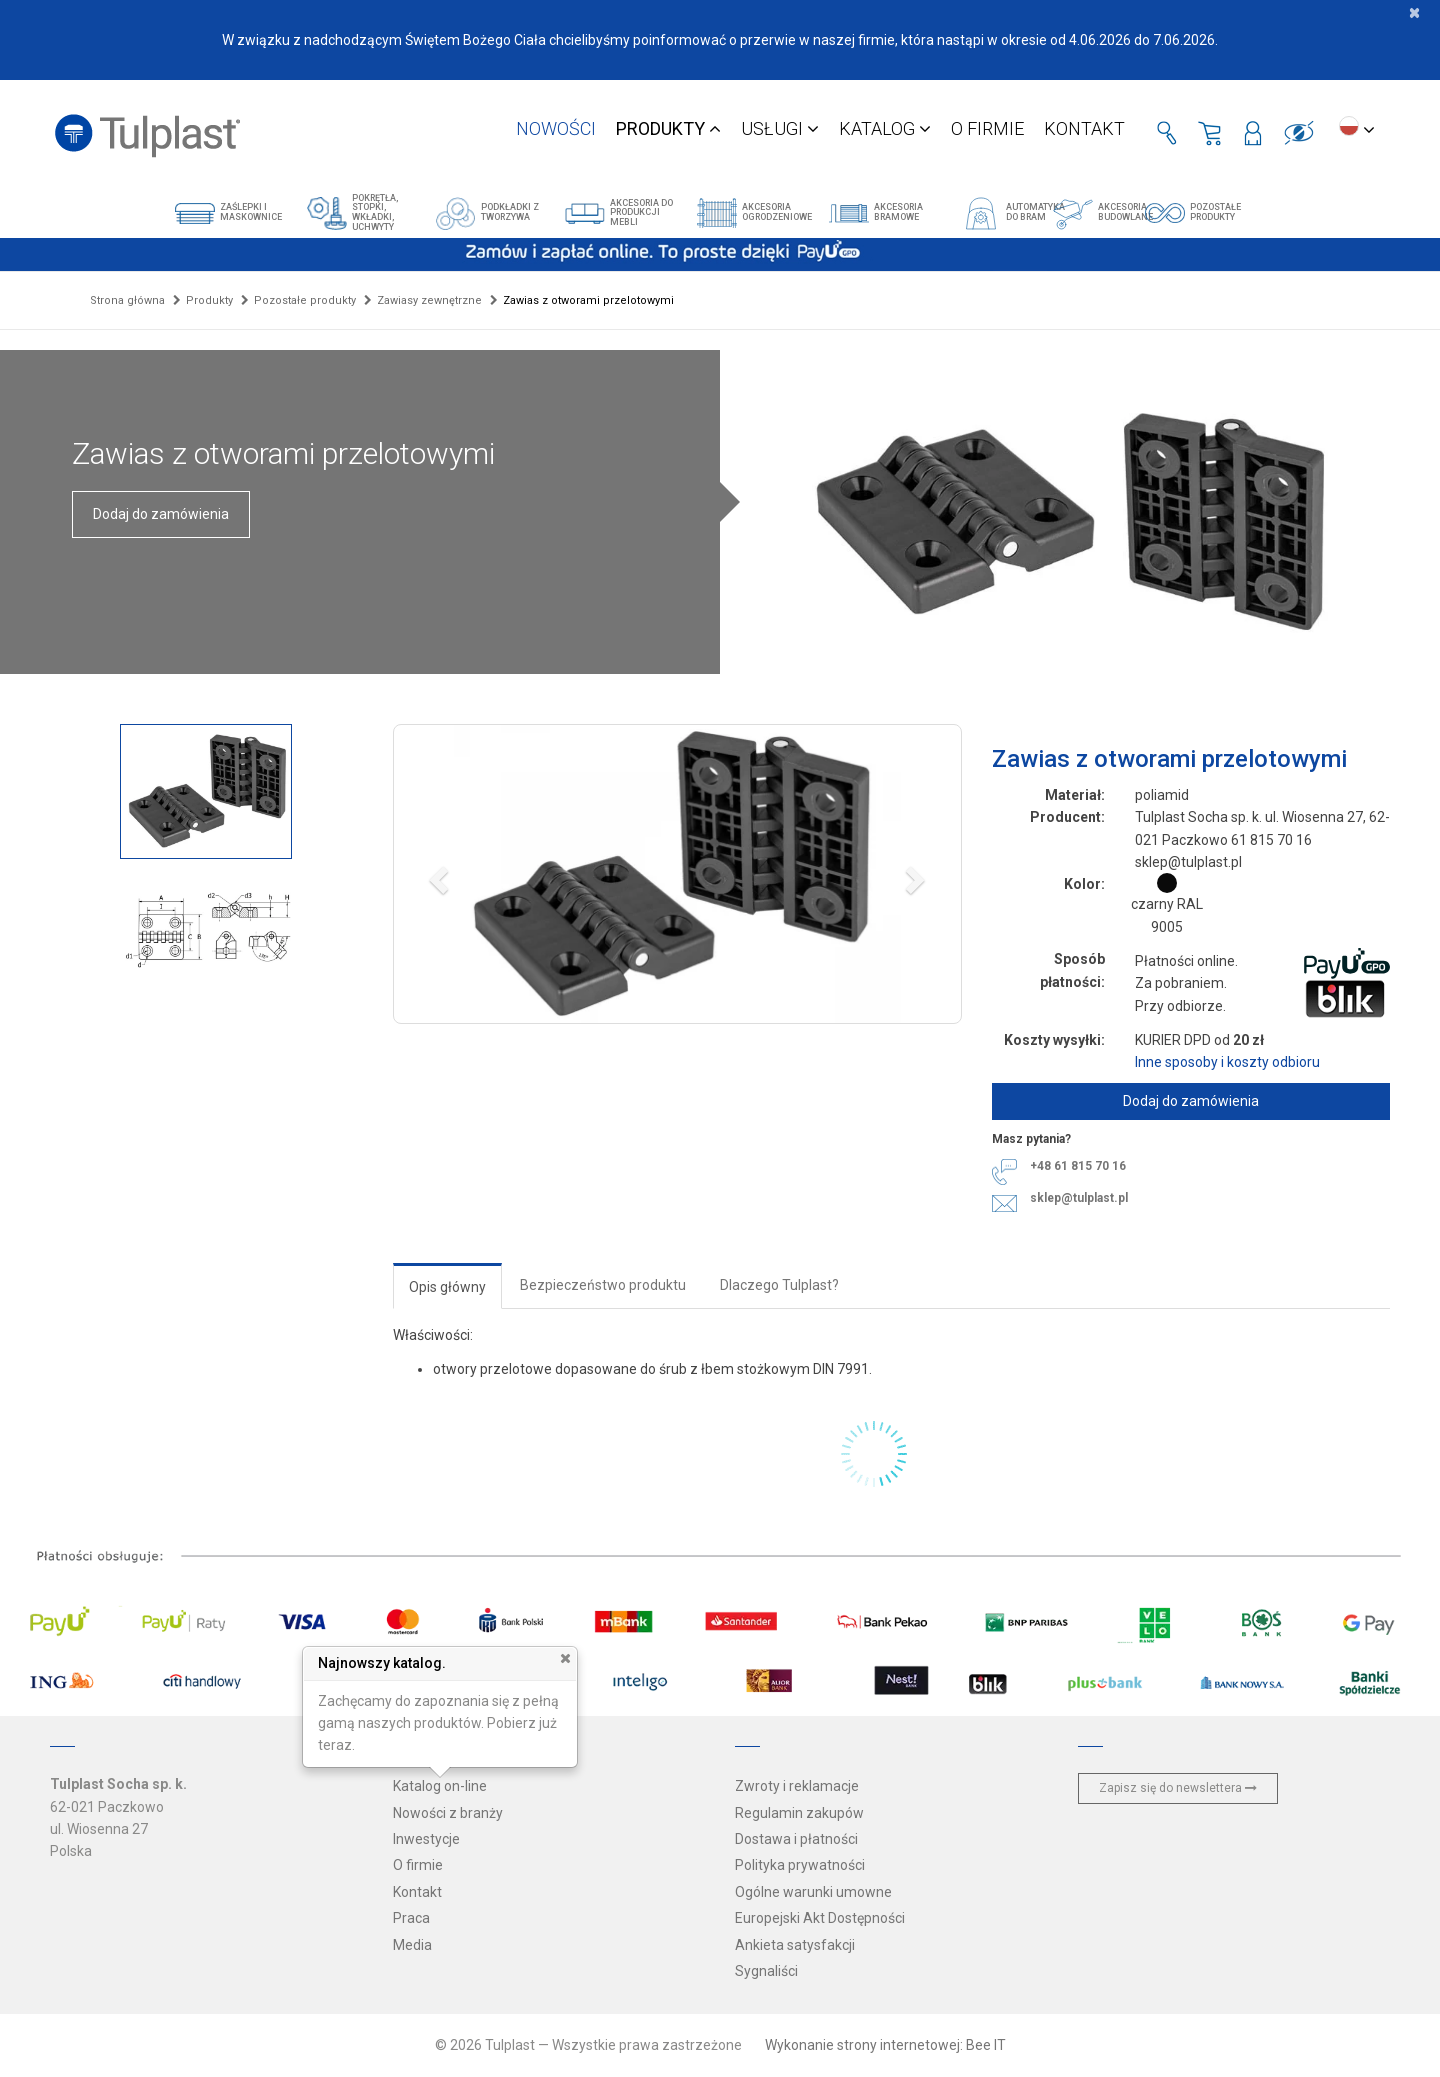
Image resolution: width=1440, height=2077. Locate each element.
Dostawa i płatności (796, 1839)
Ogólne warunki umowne (813, 1892)
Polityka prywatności (800, 1865)
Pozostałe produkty (305, 300)
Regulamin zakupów (799, 1813)
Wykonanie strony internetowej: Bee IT (885, 2045)
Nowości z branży (448, 1813)
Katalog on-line (440, 1786)
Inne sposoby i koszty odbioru (1227, 1062)
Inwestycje (426, 1839)
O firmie (987, 128)
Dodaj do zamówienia (161, 514)
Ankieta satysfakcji (795, 1945)
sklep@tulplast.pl (1079, 1198)
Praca (411, 1918)
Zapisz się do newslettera (1178, 1788)
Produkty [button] (668, 128)
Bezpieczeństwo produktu (603, 1285)
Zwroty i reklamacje (797, 1786)
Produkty (209, 300)
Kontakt (1084, 128)
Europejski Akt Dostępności (820, 1918)
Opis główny (447, 1287)
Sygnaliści (766, 1971)
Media (412, 1945)
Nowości (556, 128)
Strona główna (127, 300)
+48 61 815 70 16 (1078, 1166)
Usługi (780, 128)
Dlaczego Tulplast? (779, 1285)
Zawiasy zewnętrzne (429, 300)
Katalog (885, 128)
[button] (677, 874)
